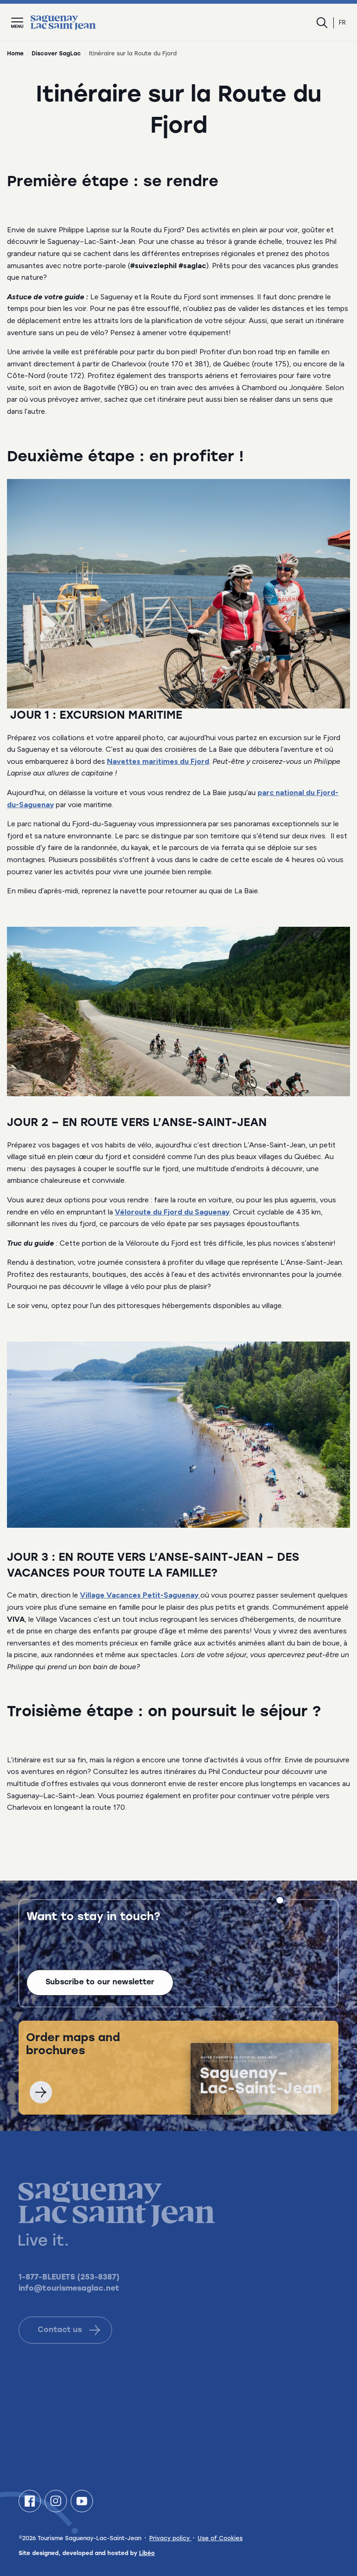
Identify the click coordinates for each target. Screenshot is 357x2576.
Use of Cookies (220, 2539)
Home (15, 54)
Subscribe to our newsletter (100, 1993)
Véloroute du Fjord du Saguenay (172, 1211)
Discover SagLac (56, 54)
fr (342, 23)
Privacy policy (170, 2539)
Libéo (147, 2553)
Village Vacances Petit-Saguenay (140, 1595)
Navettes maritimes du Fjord (158, 761)
